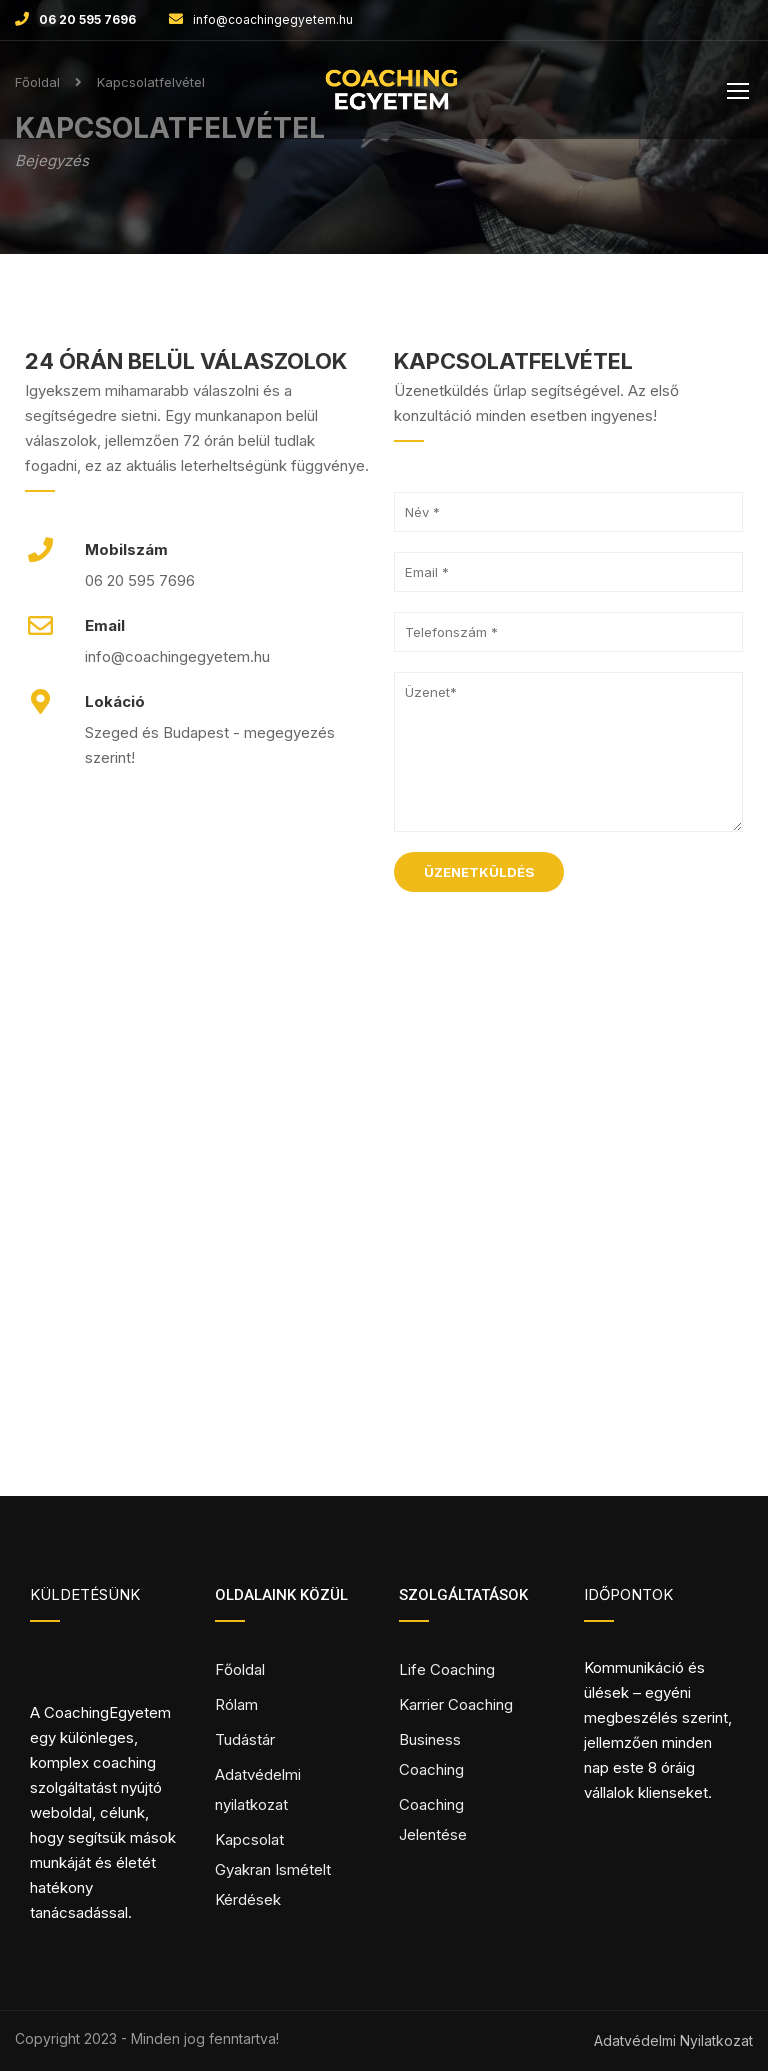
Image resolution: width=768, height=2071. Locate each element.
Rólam (236, 1704)
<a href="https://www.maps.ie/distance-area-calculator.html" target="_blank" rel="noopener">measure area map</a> (384, 1276)
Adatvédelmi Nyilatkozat (673, 2040)
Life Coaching (447, 1669)
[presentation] (546, 951)
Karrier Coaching (456, 1704)
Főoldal (240, 1669)
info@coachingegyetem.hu (273, 19)
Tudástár (245, 1739)
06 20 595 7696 (87, 19)
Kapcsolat (249, 1839)
